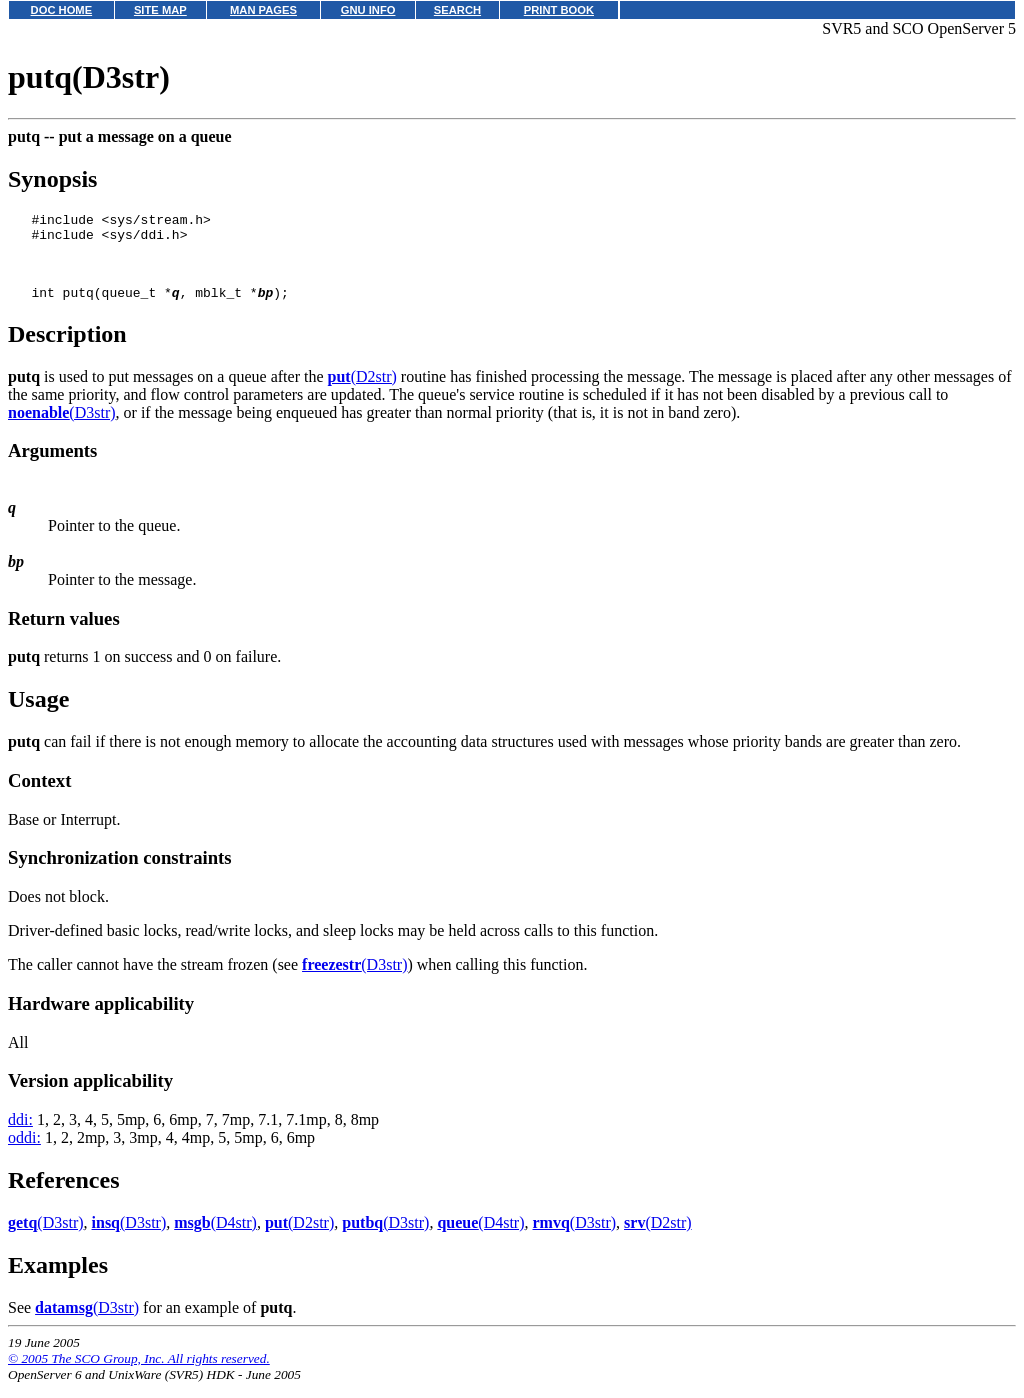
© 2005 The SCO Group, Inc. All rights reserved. (139, 1373)
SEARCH (457, 10)
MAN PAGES (263, 10)
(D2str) (362, 391)
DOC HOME (62, 10)
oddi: (24, 1152)
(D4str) (215, 1237)
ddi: (20, 1134)
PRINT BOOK (559, 10)
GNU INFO (368, 10)
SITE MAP (160, 10)
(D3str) (62, 427)
